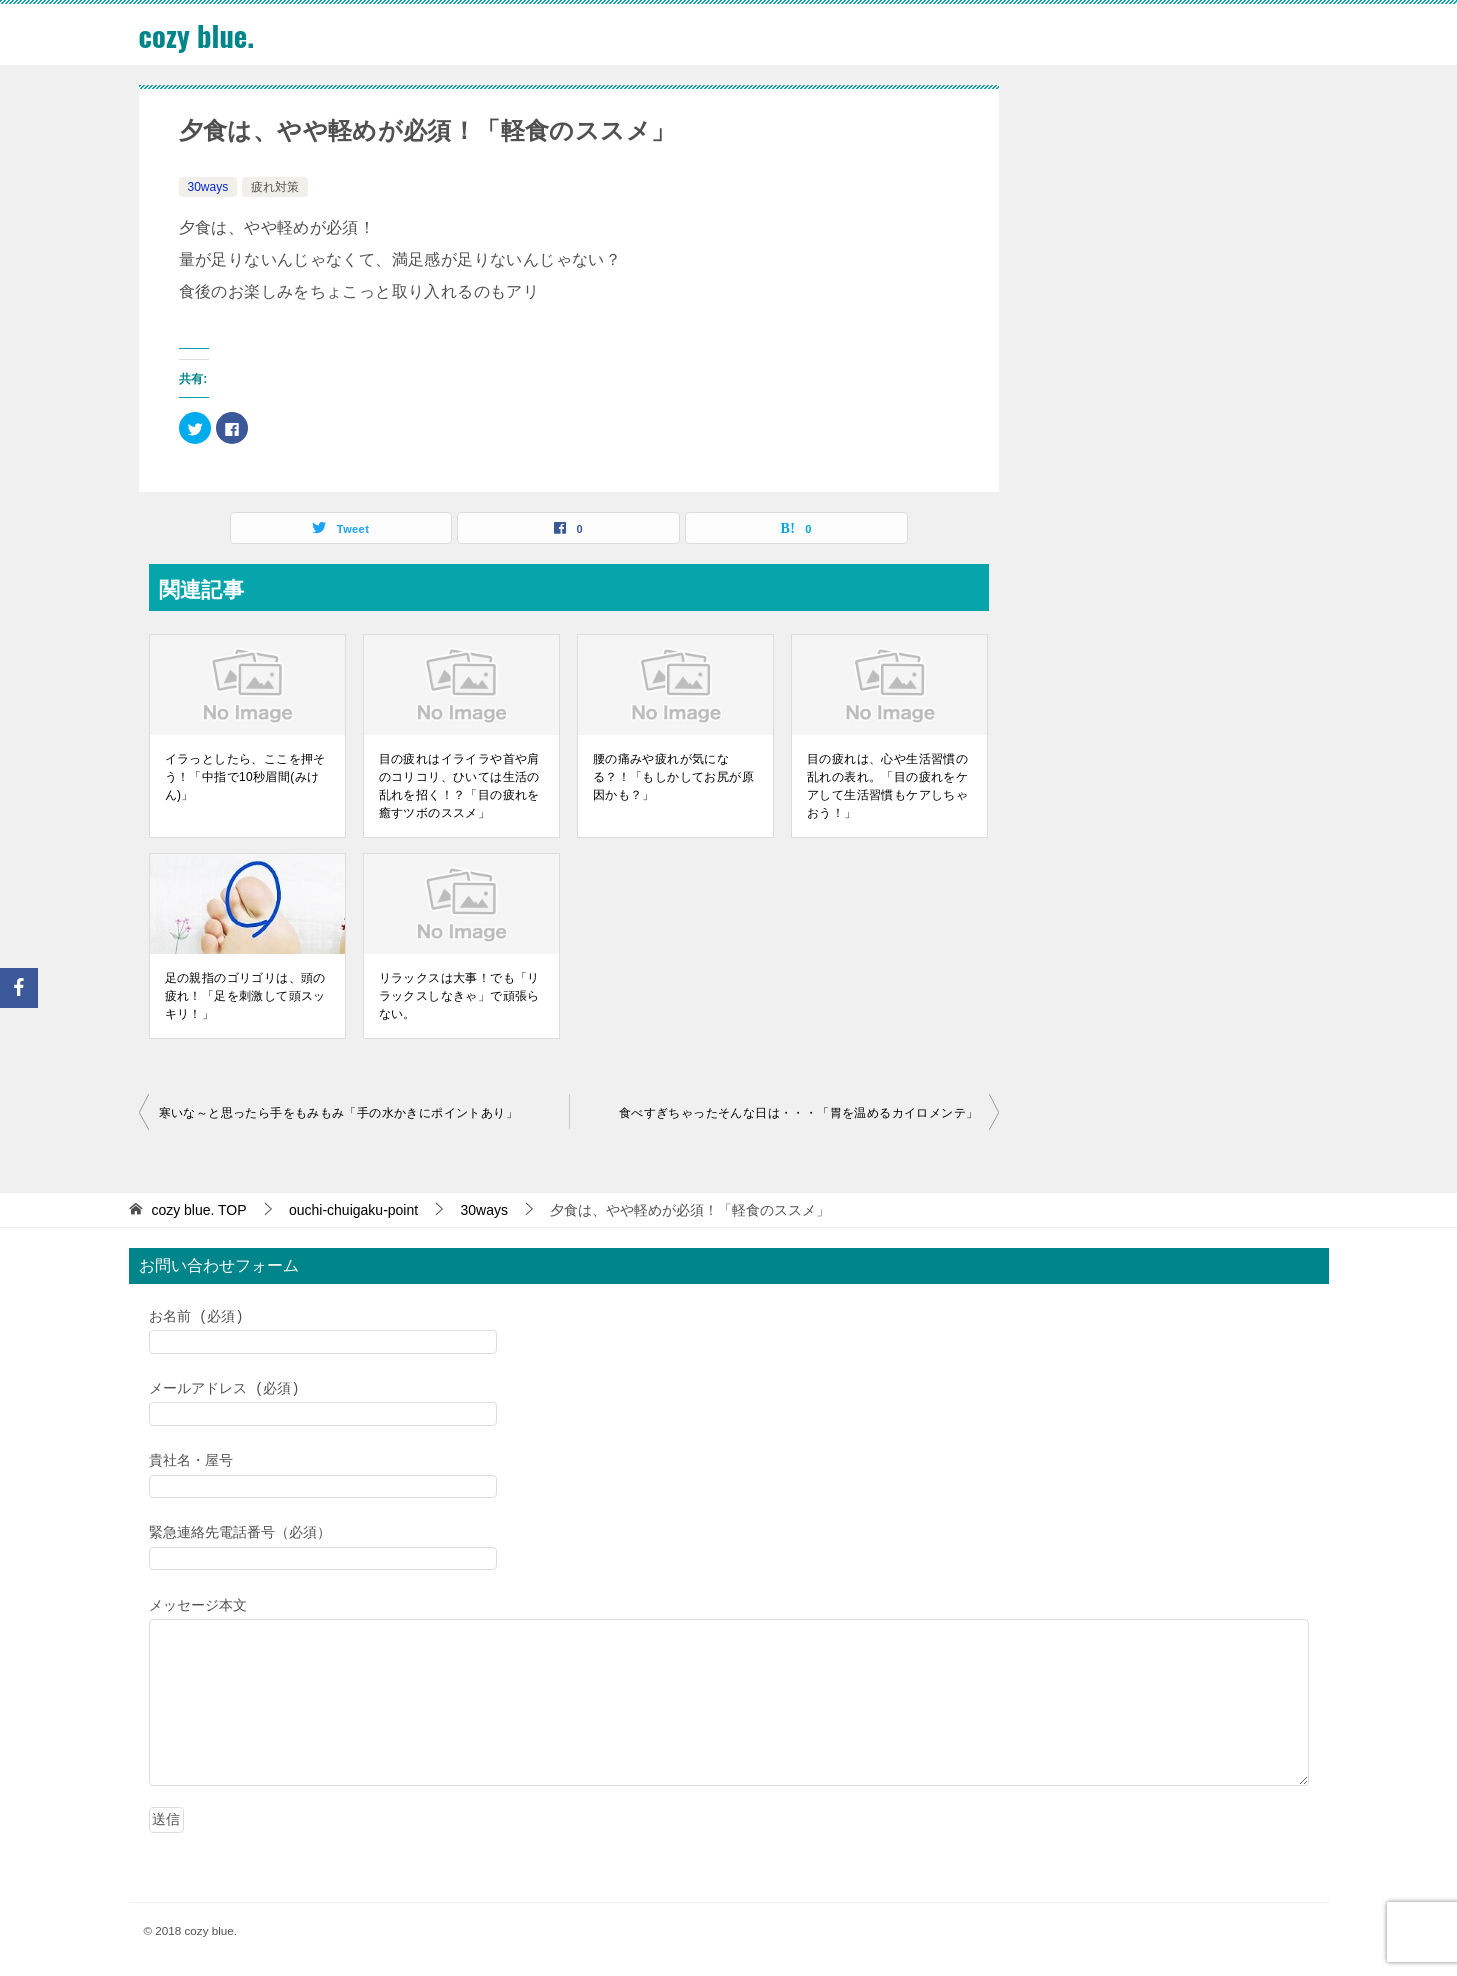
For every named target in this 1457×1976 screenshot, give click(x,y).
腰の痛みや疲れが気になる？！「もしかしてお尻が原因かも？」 (673, 777)
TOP (198, 1210)
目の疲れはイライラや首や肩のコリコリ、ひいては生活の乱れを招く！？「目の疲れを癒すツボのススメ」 (459, 786)
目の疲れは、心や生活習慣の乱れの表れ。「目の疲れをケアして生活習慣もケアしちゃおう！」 (887, 786)
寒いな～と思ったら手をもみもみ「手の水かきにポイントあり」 (339, 1113)
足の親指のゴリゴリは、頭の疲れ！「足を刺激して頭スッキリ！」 (245, 996)
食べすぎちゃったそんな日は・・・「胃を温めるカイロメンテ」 (799, 1113)
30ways (208, 187)
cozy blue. (199, 34)
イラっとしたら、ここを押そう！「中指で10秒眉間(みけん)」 (245, 777)
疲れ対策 (275, 187)
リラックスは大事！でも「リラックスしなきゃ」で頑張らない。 (459, 996)
